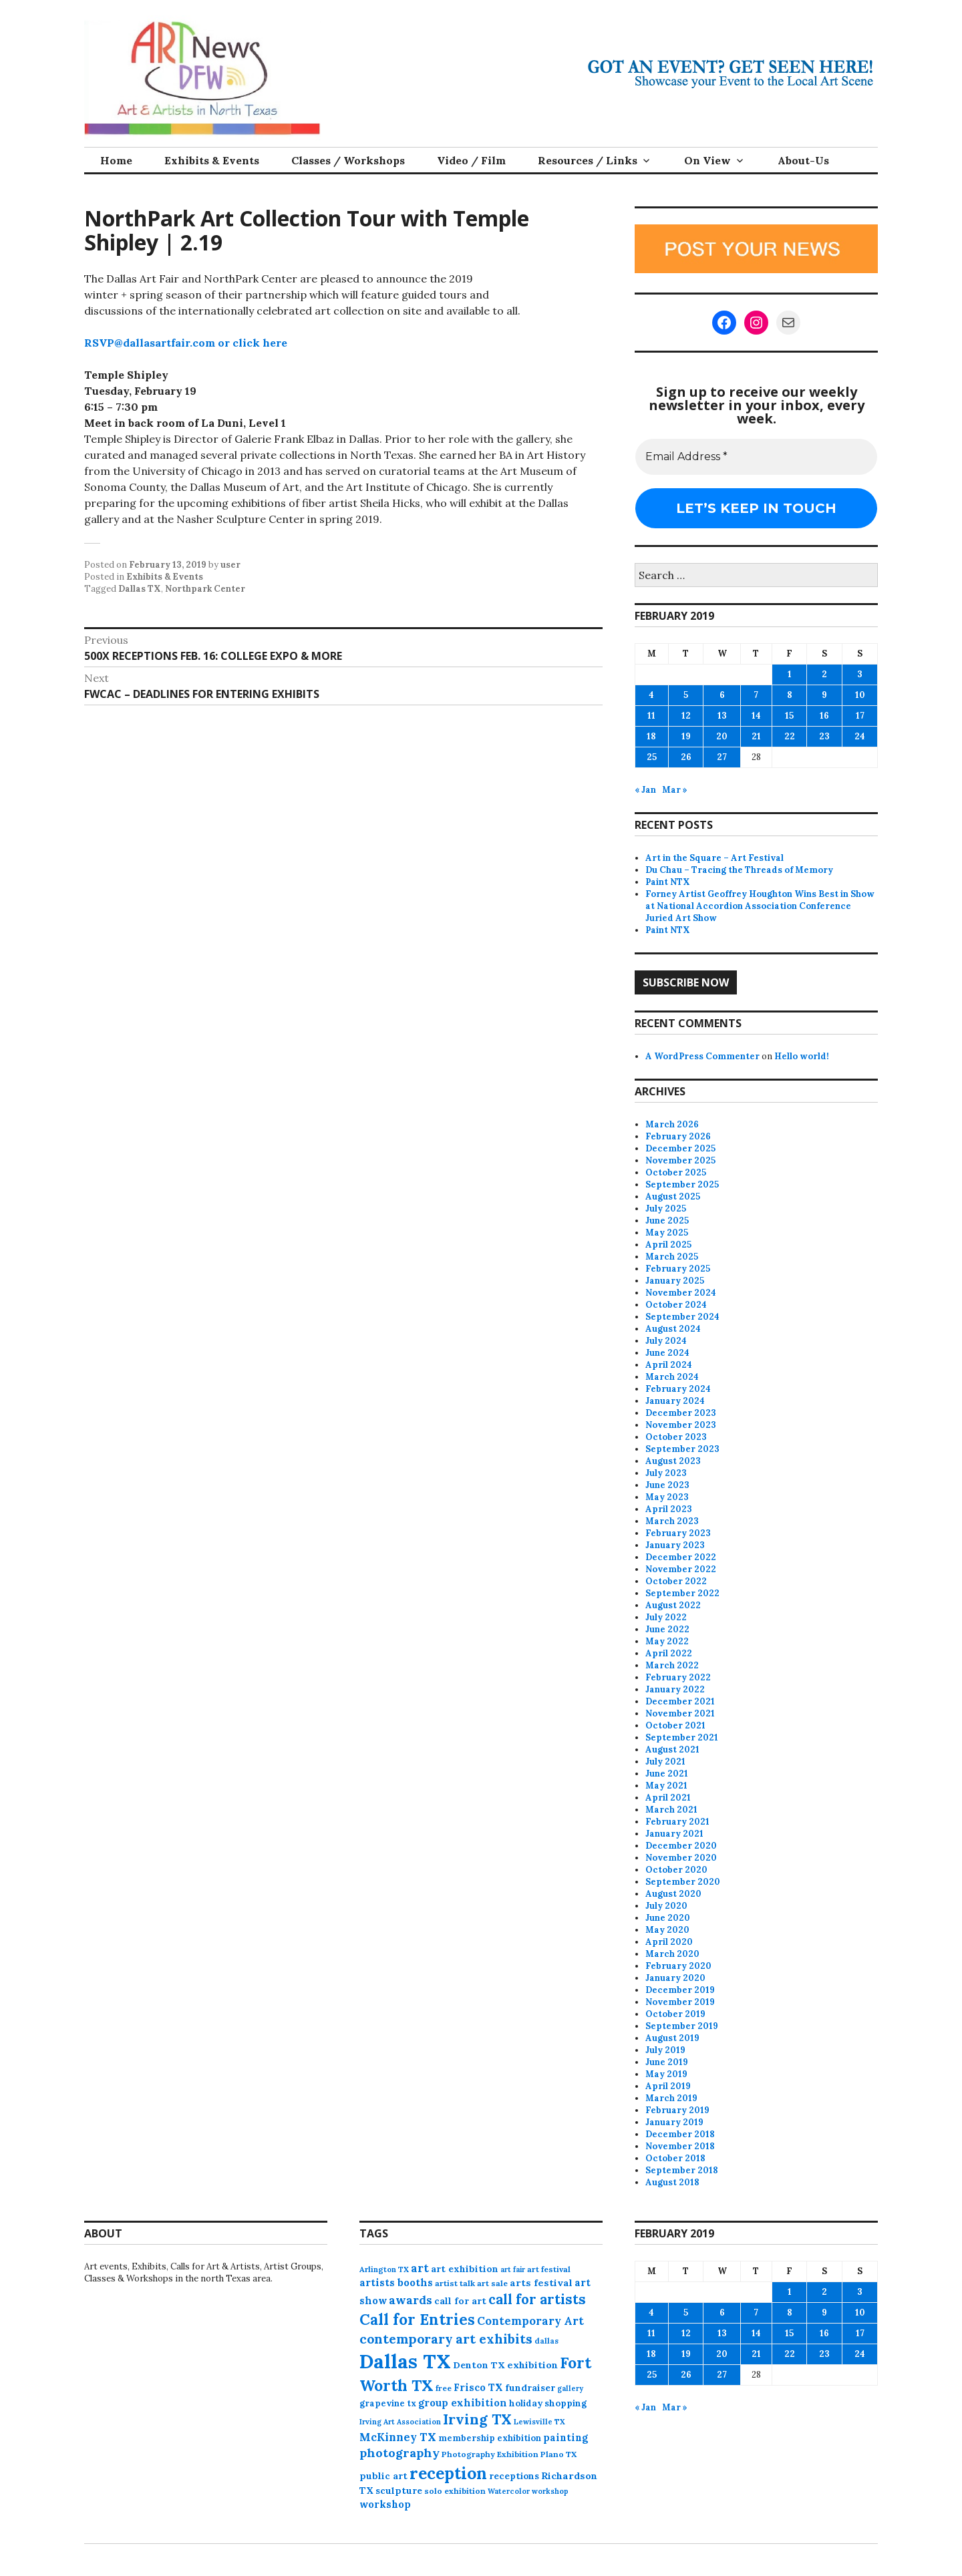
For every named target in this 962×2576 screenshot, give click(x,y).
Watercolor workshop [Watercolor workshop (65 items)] (528, 2491)
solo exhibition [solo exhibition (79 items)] (455, 2491)
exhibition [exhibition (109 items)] (532, 2365)
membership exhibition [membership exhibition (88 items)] (489, 2438)
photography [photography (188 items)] (399, 2452)
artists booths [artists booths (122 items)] (396, 2282)
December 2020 (681, 1845)
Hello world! (801, 1056)
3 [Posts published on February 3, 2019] (859, 674)
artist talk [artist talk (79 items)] (455, 2283)
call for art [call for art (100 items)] (460, 2301)
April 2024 (668, 1364)
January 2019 (674, 2122)
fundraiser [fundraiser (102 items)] (530, 2388)
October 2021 (675, 1725)
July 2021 (665, 1761)
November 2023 (680, 1425)
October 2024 (676, 1304)
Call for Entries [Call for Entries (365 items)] (417, 2319)
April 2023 (668, 1509)
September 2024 (682, 1316)
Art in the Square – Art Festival (714, 858)
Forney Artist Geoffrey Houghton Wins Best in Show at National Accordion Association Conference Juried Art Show (759, 906)
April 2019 (668, 2086)
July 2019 (665, 2050)
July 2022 (666, 1617)
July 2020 (666, 1905)
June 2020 (667, 1917)
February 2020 (678, 1966)
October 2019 (675, 2014)
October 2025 (675, 1172)
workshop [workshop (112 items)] (385, 2504)
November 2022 (680, 1569)
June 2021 (666, 1773)
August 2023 (673, 1461)
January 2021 (674, 1833)
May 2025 (666, 1232)
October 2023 (676, 1437)
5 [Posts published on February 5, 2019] (685, 695)
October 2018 (675, 2158)
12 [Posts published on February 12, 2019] (686, 715)
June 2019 (666, 2062)
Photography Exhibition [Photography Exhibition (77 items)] (490, 2454)
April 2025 (668, 1244)
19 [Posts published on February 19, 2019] (686, 736)
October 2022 (676, 1581)
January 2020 (675, 1978)
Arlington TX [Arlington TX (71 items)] (384, 2269)
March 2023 (672, 1521)
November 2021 (680, 1713)
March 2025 (671, 1256)
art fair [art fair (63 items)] (512, 2269)
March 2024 (672, 1377)
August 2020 (673, 1893)
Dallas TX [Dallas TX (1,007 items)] (405, 2361)
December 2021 (680, 1701)
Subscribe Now (686, 982)
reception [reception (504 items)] (448, 2473)
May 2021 (666, 1785)
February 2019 (677, 2110)
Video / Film (471, 160)
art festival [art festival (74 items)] (549, 2269)
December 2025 (680, 1148)
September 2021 (681, 1737)
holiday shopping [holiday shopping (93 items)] (548, 2403)
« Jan (645, 789)
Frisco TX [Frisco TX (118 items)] (478, 2387)
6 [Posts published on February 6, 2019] (722, 695)
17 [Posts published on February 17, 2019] (860, 715)
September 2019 (681, 2026)
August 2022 (673, 1605)
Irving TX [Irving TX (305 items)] (477, 2419)
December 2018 (680, 2134)
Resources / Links (587, 160)
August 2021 (672, 1749)
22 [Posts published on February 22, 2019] (789, 736)
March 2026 (672, 1124)
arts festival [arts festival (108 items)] (541, 2283)
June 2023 (667, 1485)
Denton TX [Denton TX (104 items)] (479, 2365)
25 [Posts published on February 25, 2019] (652, 757)
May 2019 (666, 2074)
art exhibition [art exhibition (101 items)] (464, 2269)
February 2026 (678, 1136)
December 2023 (680, 1413)
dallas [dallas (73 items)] (546, 2341)
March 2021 (671, 1809)
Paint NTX (667, 882)
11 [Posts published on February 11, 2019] (651, 715)
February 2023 (678, 1533)
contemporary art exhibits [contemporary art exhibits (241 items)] (445, 2338)
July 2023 (666, 1473)
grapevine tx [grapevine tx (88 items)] (387, 2403)
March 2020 (672, 1954)
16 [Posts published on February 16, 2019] (824, 715)
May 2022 (667, 1641)
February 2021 (677, 1821)
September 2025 (682, 1184)
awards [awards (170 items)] (410, 2300)
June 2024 (667, 1352)
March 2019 (671, 2098)
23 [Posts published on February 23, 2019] (824, 736)
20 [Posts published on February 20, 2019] (722, 736)
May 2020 (667, 1930)
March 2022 (672, 1665)
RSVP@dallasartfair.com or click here (185, 342)
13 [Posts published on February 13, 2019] (722, 715)
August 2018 (672, 2182)
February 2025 (677, 1268)
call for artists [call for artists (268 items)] (537, 2299)
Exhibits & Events (211, 160)
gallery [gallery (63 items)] (570, 2388)
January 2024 (675, 1401)
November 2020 (681, 1857)
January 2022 (675, 1689)
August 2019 (672, 2038)
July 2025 (665, 1208)
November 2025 (680, 1160)
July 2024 (666, 1340)
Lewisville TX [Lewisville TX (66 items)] (539, 2421)
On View (707, 160)
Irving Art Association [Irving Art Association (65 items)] (400, 2421)
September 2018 (681, 2170)
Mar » (674, 789)
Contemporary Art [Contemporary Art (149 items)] (530, 2321)
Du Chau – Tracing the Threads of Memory (739, 870)
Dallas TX (139, 588)
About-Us (803, 160)
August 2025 (672, 1196)
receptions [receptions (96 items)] (514, 2476)
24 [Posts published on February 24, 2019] (859, 736)
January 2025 (674, 1280)
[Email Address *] (756, 457)
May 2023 (667, 1497)
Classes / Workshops (348, 160)
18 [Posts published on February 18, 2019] (651, 736)
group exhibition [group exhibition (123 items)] (462, 2402)
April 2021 (668, 1797)
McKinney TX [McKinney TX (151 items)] (397, 2437)
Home (116, 160)
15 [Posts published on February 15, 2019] (789, 715)
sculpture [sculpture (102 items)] (398, 2491)
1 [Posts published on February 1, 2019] (790, 674)
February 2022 (678, 1677)
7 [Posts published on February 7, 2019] (756, 695)
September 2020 (682, 1881)
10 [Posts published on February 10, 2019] (860, 695)
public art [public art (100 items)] (383, 2476)
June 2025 (667, 1220)
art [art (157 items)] (420, 2268)
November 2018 (680, 2146)
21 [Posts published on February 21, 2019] (756, 736)
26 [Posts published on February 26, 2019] (686, 757)
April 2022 (668, 1653)
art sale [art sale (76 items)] (492, 2283)
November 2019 (680, 2002)
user (230, 564)
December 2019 (680, 1990)
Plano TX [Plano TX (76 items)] (558, 2454)
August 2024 (673, 1328)
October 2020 (676, 1869)
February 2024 (678, 1389)
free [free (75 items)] (444, 2388)
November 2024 (680, 1292)
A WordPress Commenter (702, 1056)
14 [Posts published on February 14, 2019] (756, 715)
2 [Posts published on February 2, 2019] (824, 674)
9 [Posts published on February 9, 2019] (824, 695)
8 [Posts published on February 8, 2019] (789, 695)
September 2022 (682, 1593)
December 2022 (680, 1557)
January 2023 (675, 1545)
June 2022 (667, 1629)
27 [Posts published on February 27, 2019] (722, 757)
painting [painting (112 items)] (565, 2437)
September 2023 (682, 1449)
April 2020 (669, 1942)
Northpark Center (205, 588)
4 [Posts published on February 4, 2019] (651, 695)
